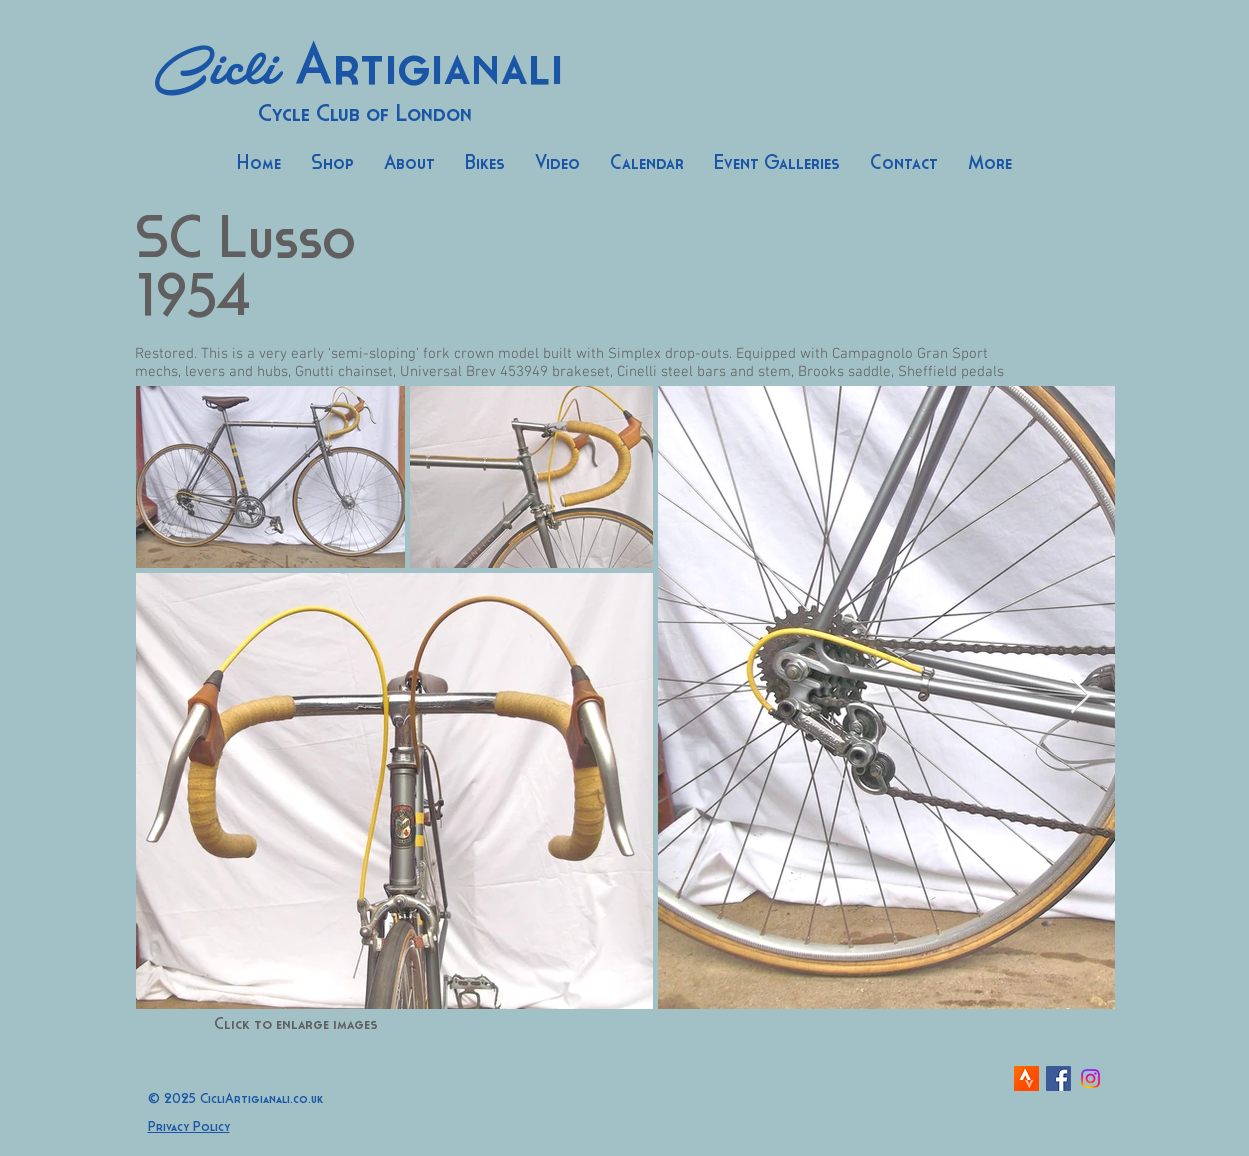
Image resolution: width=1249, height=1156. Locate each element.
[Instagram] (1090, 1078)
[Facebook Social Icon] (1058, 1078)
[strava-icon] (1026, 1078)
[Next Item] (1080, 696)
